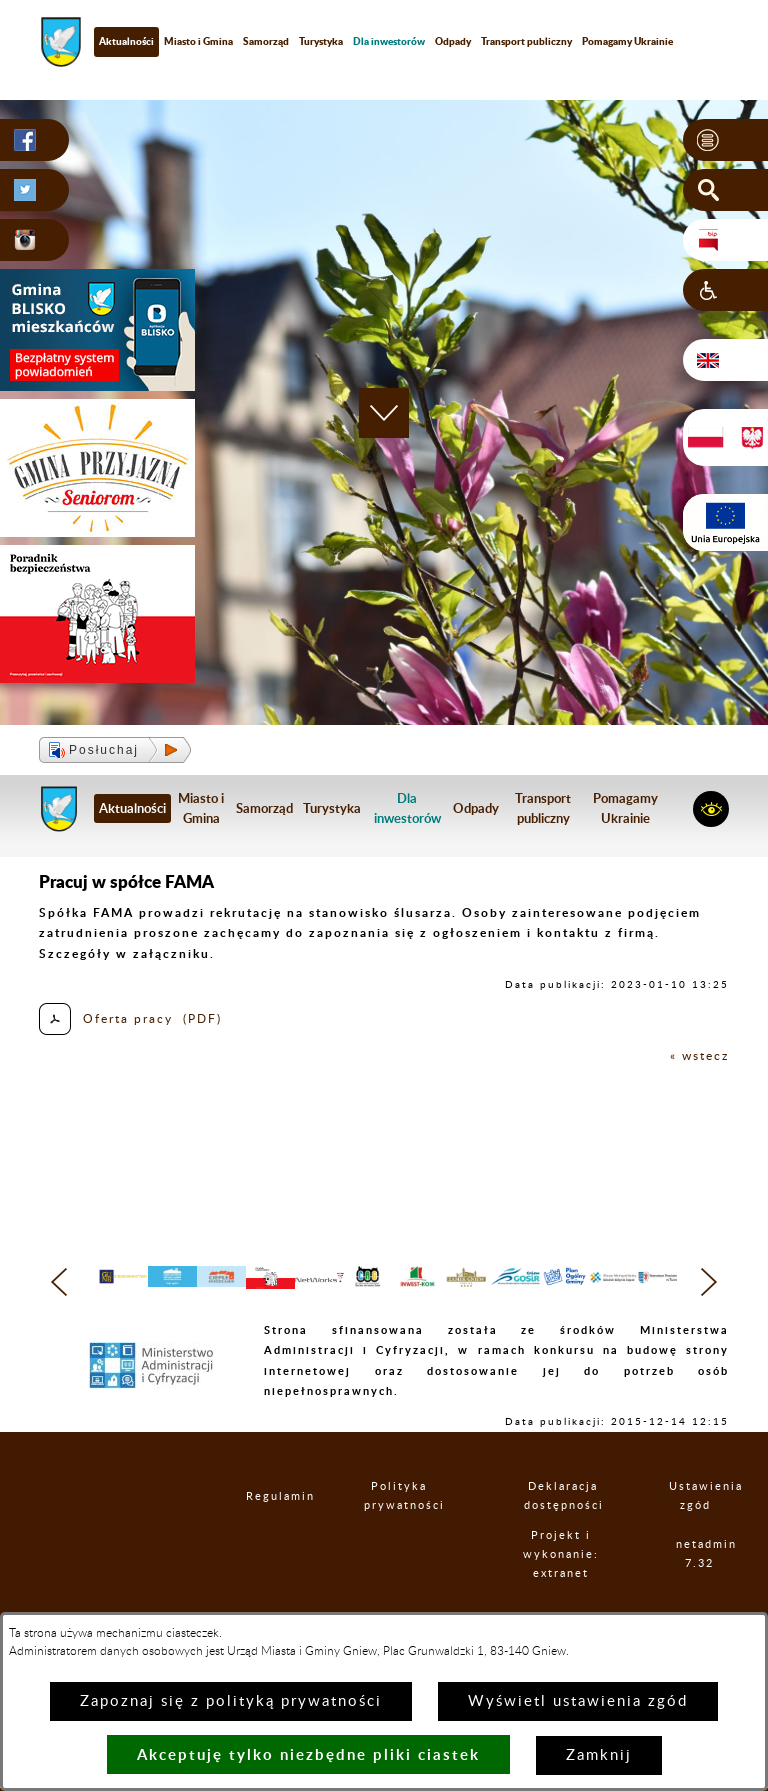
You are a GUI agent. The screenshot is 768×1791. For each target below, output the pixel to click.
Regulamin (263, 1535)
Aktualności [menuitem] (126, 41)
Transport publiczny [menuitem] (526, 41)
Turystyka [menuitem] (321, 41)
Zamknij (599, 1755)
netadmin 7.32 (699, 1594)
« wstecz (699, 1056)
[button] (725, 140)
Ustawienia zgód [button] (696, 1536)
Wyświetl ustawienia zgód (578, 1701)
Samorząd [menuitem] (266, 41)
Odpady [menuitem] (453, 41)
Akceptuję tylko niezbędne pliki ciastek (308, 1754)
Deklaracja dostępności (563, 1536)
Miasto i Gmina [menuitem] (198, 41)
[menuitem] (389, 41)
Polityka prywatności (399, 1536)
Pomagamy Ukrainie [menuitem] (627, 41)
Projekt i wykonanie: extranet (562, 1593)
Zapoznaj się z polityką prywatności (231, 1701)
